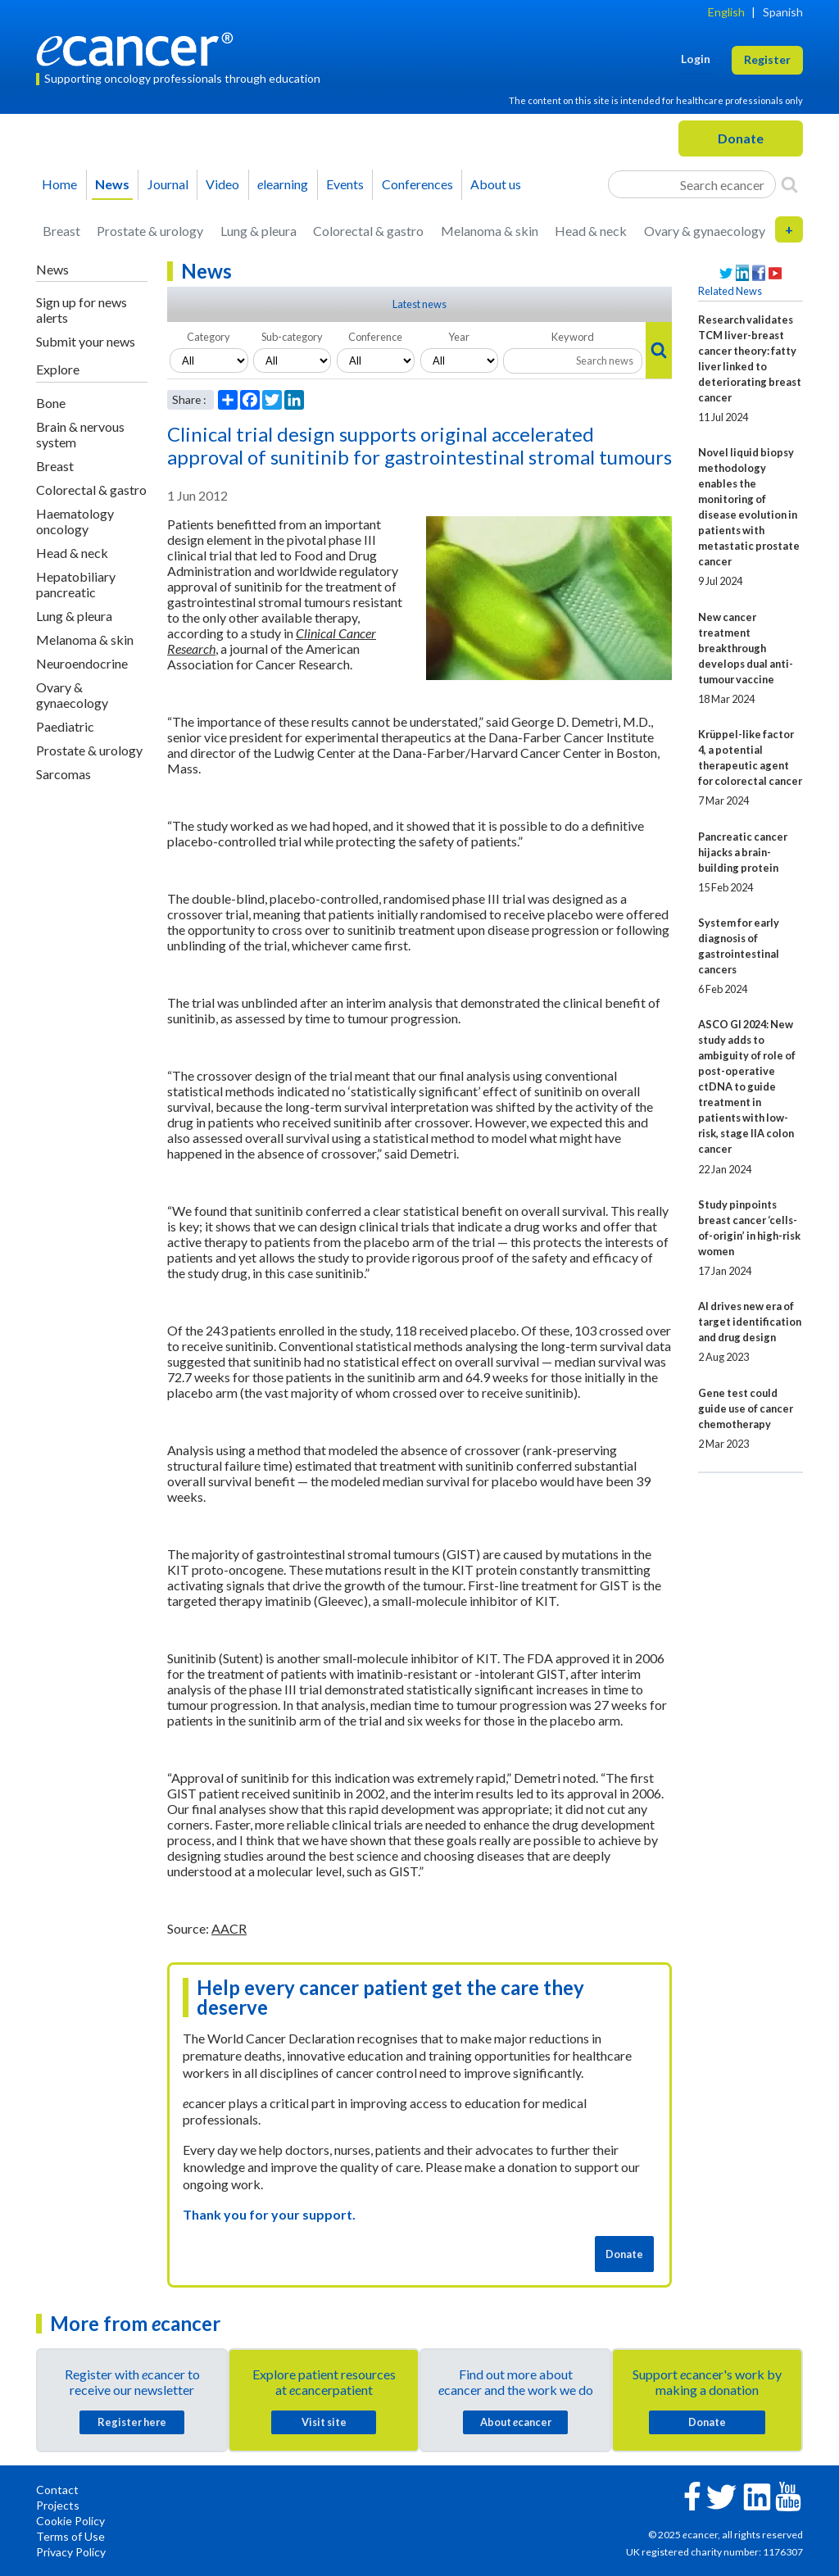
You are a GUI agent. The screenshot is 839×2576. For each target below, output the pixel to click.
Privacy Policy (71, 2552)
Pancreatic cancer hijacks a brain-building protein (742, 852)
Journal (167, 184)
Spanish (783, 12)
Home (59, 184)
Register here (132, 2422)
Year (458, 336)
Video (222, 184)
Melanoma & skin (489, 230)
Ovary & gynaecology (704, 230)
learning (282, 184)
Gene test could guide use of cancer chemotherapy (745, 1408)
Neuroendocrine (82, 663)
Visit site (324, 2422)
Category (208, 336)
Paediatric (65, 726)
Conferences (417, 184)
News (112, 184)
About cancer (515, 2422)
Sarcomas (63, 774)
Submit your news (85, 341)
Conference (375, 336)
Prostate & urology (150, 230)
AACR (229, 1928)
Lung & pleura (258, 230)
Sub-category (292, 336)
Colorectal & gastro (368, 230)
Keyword (572, 336)
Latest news (419, 304)
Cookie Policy (70, 2521)
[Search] (789, 184)
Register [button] (767, 59)
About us (495, 184)
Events (345, 184)
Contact (57, 2490)
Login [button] (695, 59)
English (726, 12)
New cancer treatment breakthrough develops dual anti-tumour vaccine (745, 648)
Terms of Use (70, 2536)
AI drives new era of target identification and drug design (749, 1321)
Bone (51, 402)
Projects (57, 2505)
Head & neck (591, 230)
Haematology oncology (75, 521)
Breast (61, 230)
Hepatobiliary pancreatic (76, 584)
